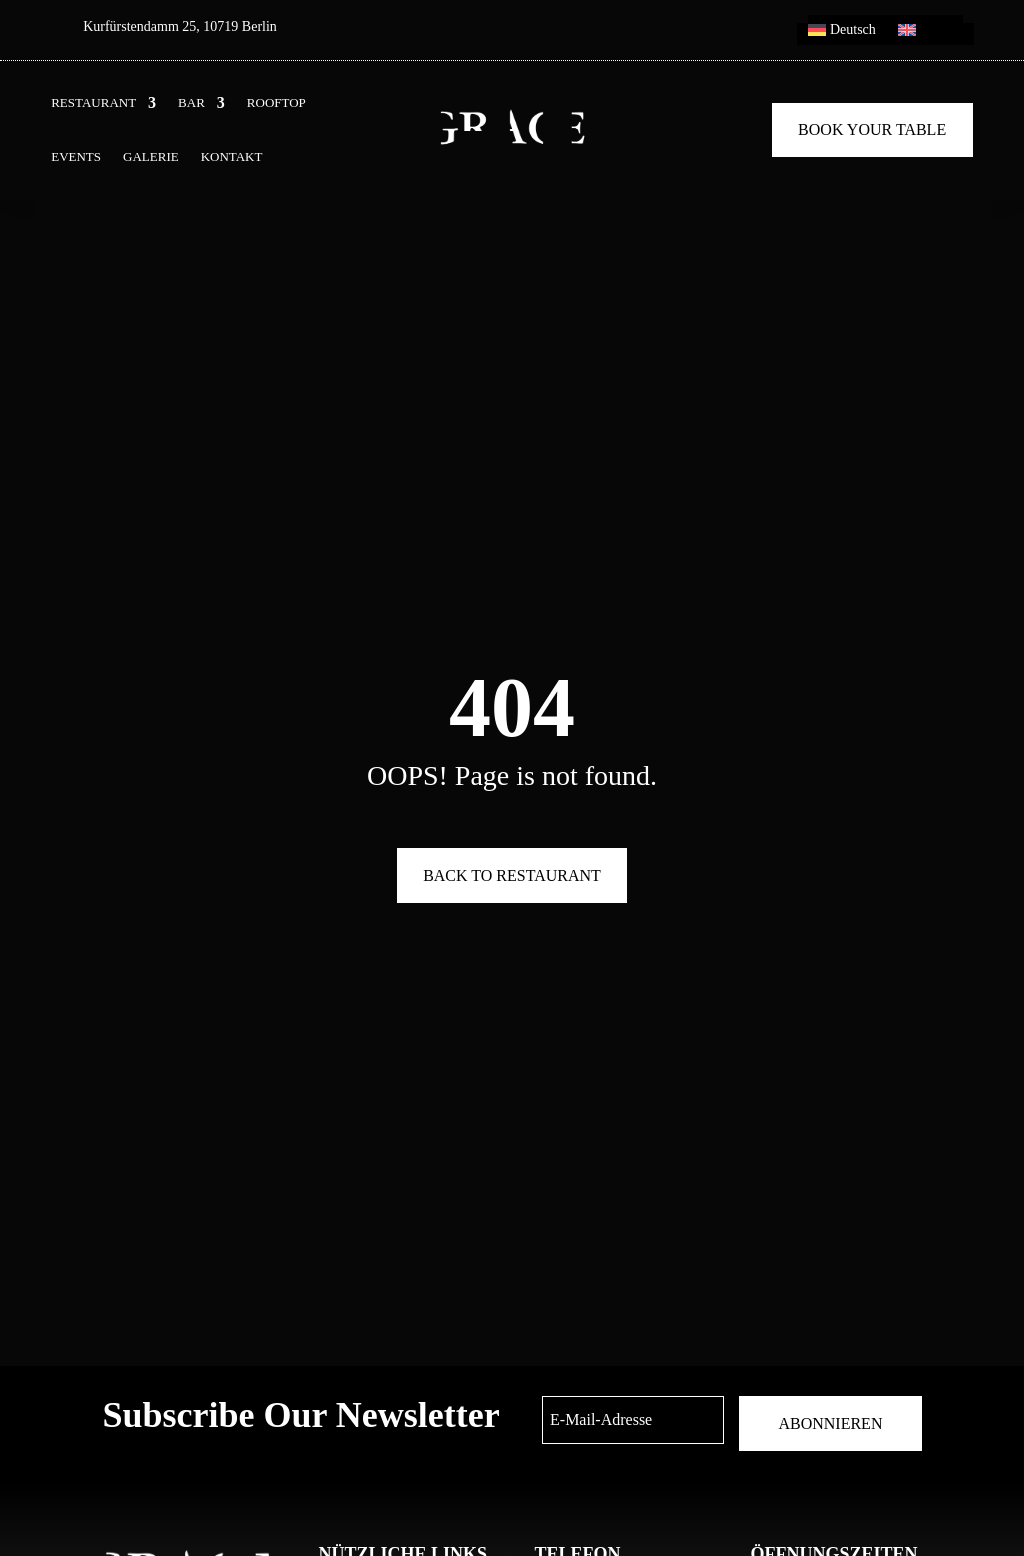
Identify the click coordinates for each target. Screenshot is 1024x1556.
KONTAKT (232, 157)
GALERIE (151, 157)
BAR (191, 103)
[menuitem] (842, 34)
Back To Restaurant (512, 875)
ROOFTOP (276, 103)
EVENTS (76, 157)
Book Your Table (872, 129)
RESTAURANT (93, 103)
